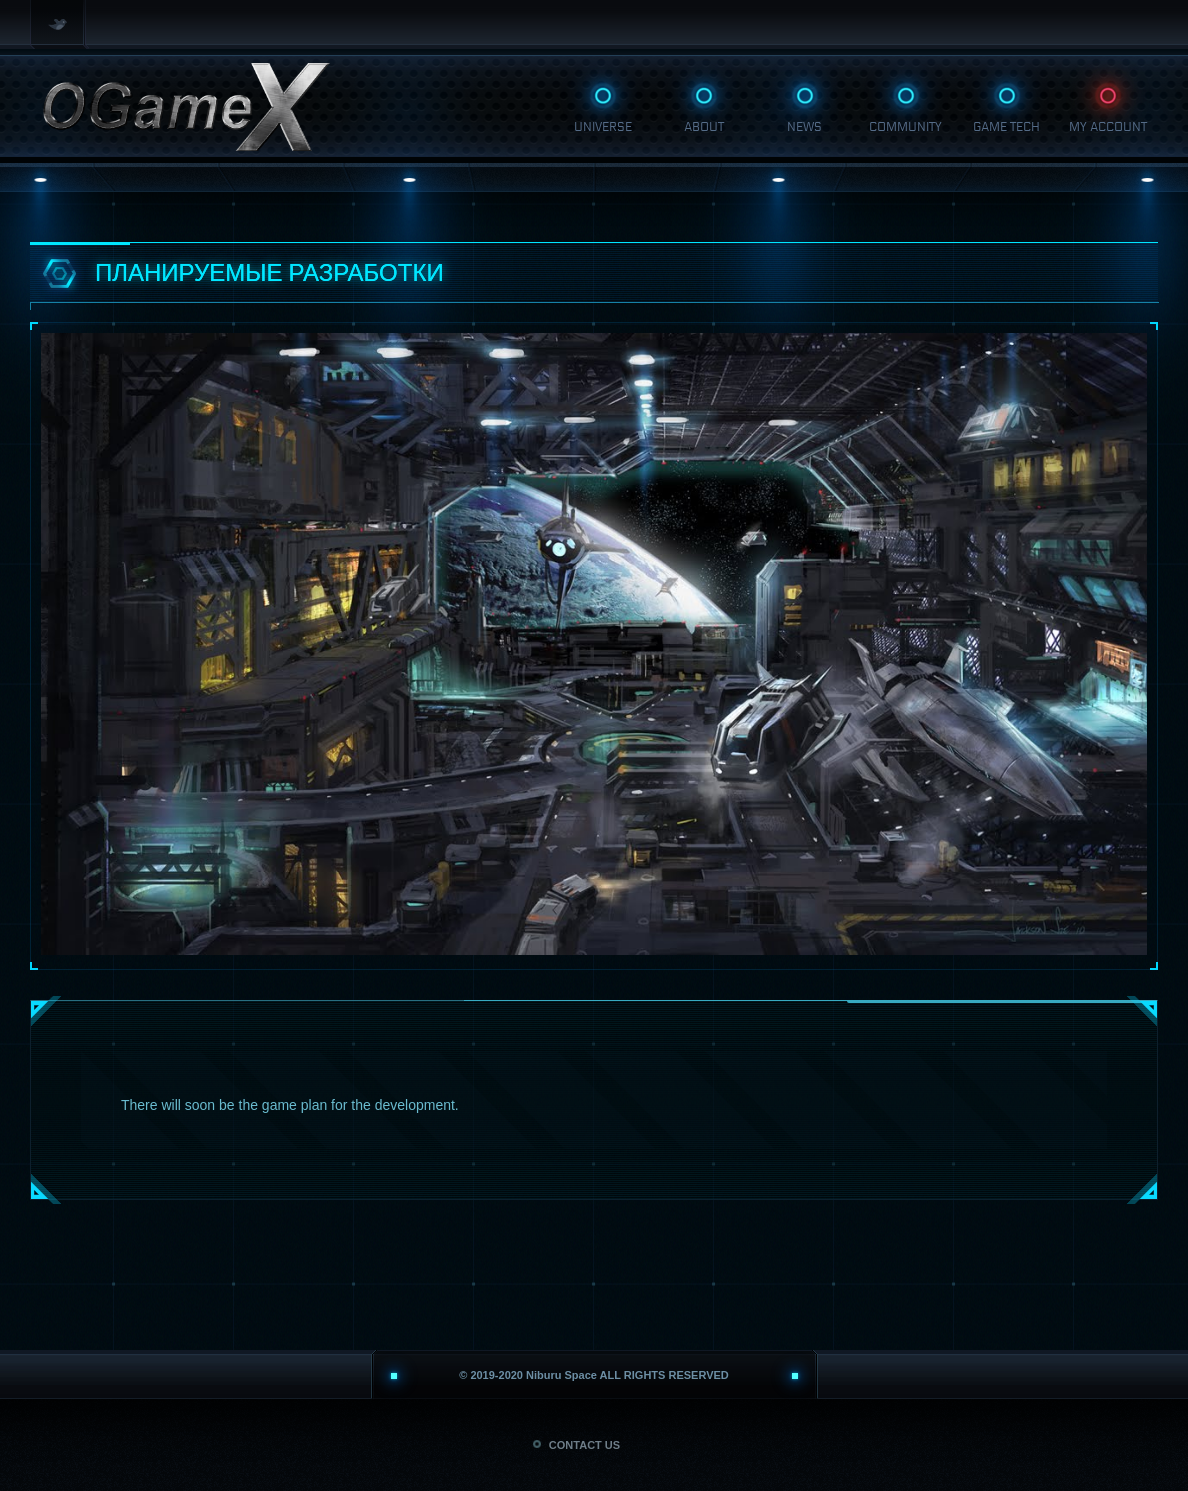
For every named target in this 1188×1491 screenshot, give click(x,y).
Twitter (59, 24)
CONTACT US (576, 1445)
